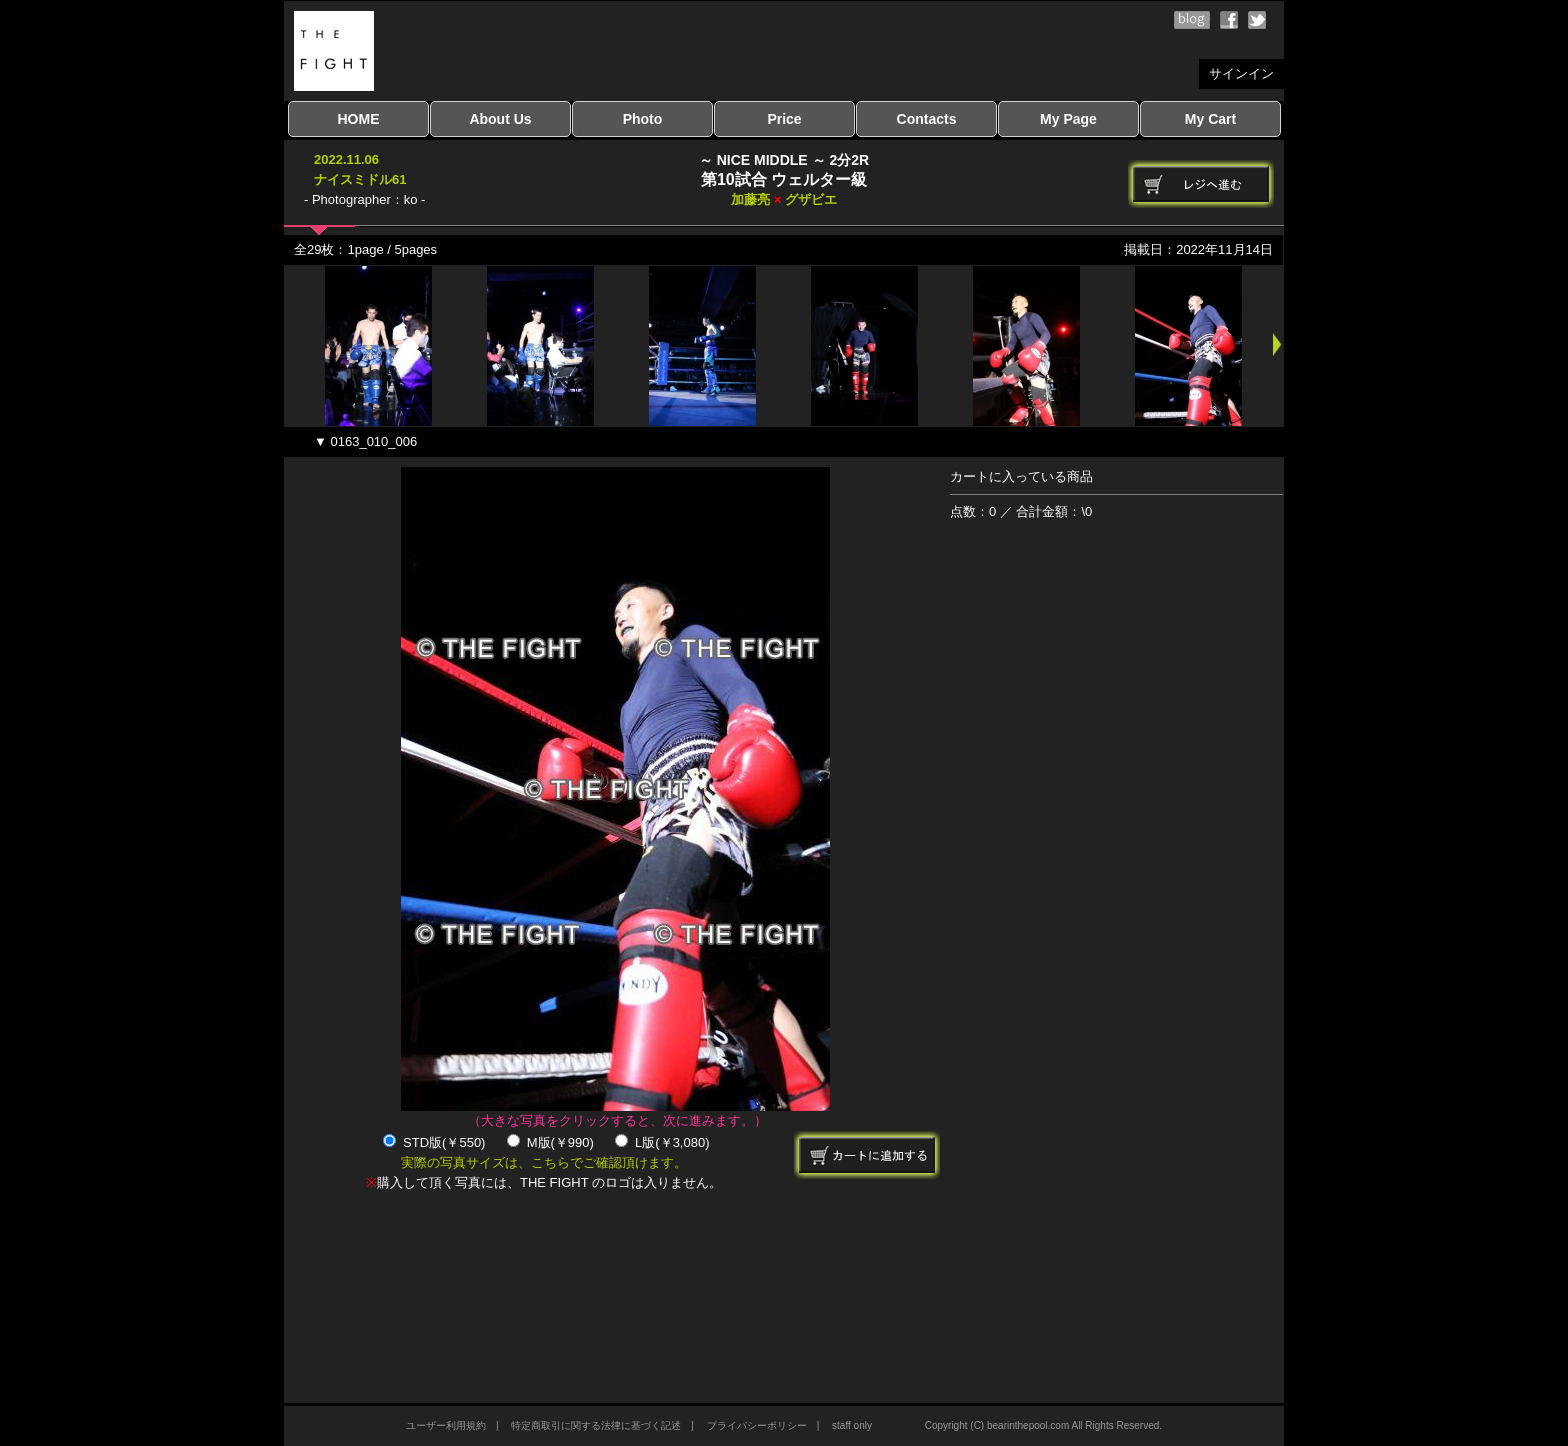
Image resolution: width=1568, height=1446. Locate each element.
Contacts (927, 119)
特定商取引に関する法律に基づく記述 (596, 1425)
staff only (852, 1425)
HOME (359, 119)
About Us (500, 119)
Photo (643, 119)
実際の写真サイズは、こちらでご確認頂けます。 (544, 1162)
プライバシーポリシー (757, 1425)
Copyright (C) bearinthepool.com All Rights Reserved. (1043, 1425)
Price (784, 119)
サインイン (1241, 73)
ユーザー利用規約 (446, 1425)
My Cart (1210, 119)
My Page (1068, 119)
